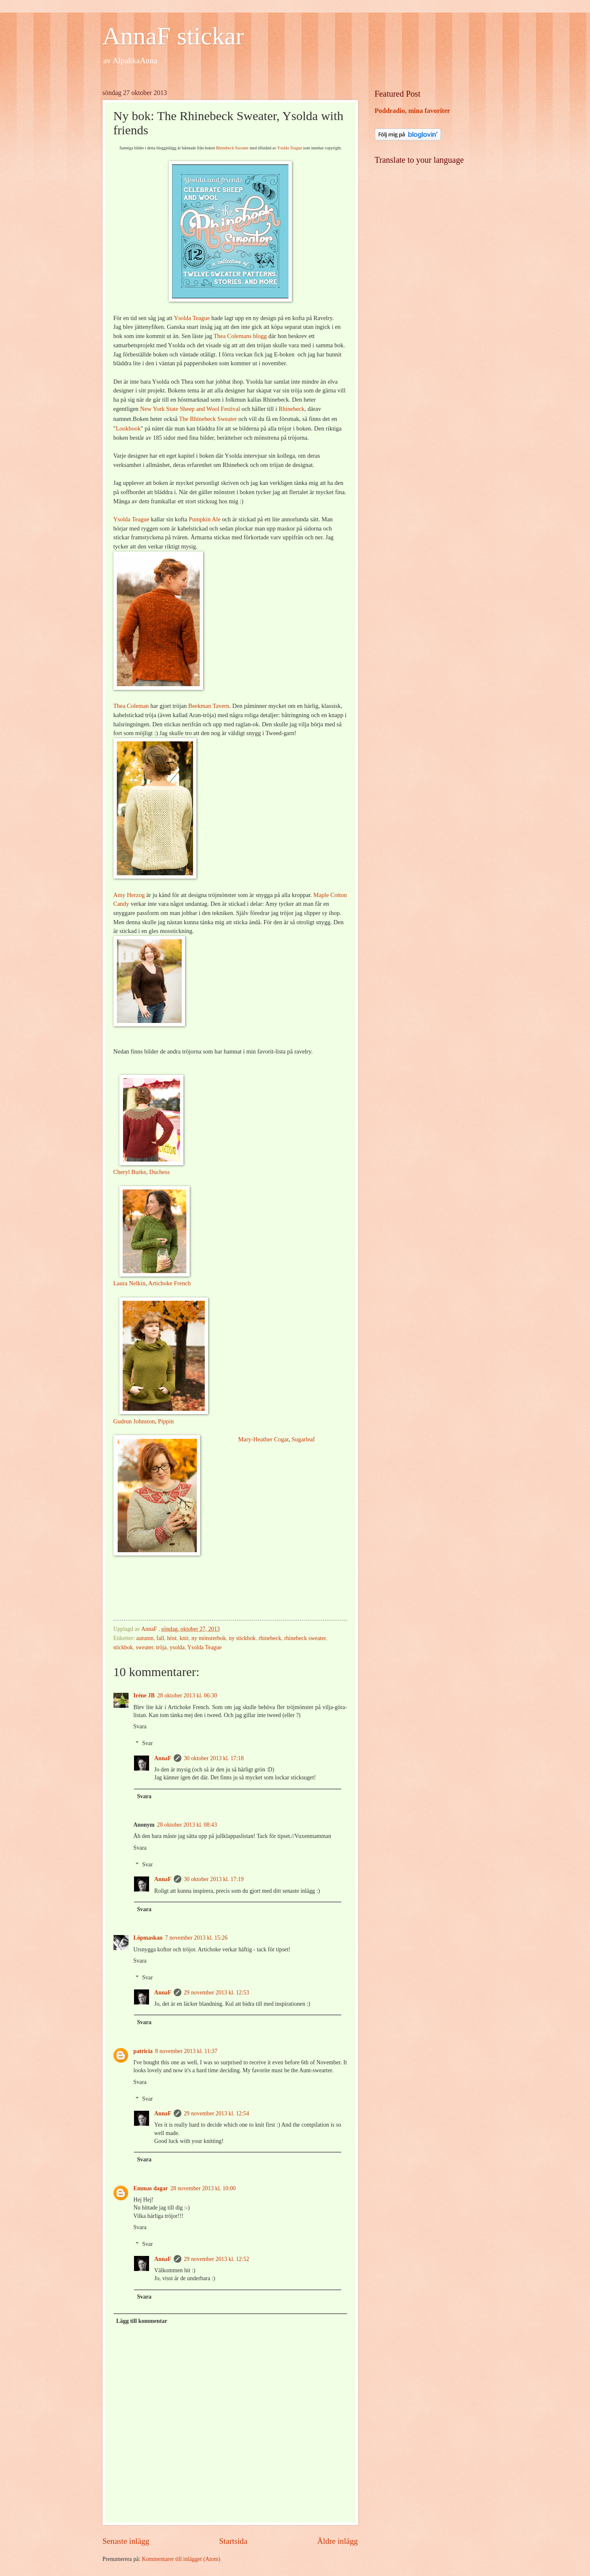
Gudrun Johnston (134, 1421)
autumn (144, 1638)
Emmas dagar (151, 2188)
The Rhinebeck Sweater (208, 418)
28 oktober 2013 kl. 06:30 (187, 1695)
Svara (140, 1726)
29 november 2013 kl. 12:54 (216, 2113)
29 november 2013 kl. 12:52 (216, 2259)
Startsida (233, 2541)
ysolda (177, 1647)
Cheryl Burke (129, 1172)
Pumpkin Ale (205, 519)
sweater (144, 1647)
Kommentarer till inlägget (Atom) (181, 2559)
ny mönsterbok (208, 1638)
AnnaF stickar (173, 36)
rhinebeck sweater (305, 1638)
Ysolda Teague (289, 148)
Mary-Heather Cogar (263, 1439)
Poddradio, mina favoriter (413, 110)
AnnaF (162, 1758)
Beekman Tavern (208, 705)
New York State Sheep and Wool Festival (190, 408)
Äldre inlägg (337, 2541)
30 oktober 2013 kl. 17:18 (214, 1758)
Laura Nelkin (129, 1283)
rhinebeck (269, 1638)
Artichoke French (169, 1283)
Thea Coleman (131, 705)
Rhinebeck (291, 408)
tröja (161, 1647)
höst (172, 1638)
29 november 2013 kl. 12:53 (216, 1992)
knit (184, 1638)
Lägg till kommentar (141, 2321)
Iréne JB (144, 1695)
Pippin (166, 1421)
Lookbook (128, 428)
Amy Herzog (129, 895)
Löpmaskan (148, 1938)
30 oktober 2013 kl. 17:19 (214, 1879)
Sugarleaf (303, 1439)
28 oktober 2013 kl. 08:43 (187, 1825)
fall (160, 1638)
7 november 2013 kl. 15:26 (196, 1938)
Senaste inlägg (126, 2541)
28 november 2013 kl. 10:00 (203, 2188)
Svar (147, 1743)
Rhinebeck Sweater (232, 148)
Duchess (159, 1172)
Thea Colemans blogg (240, 336)
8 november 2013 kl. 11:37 (186, 2051)
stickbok (123, 1647)
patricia (143, 2051)
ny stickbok (242, 1638)
